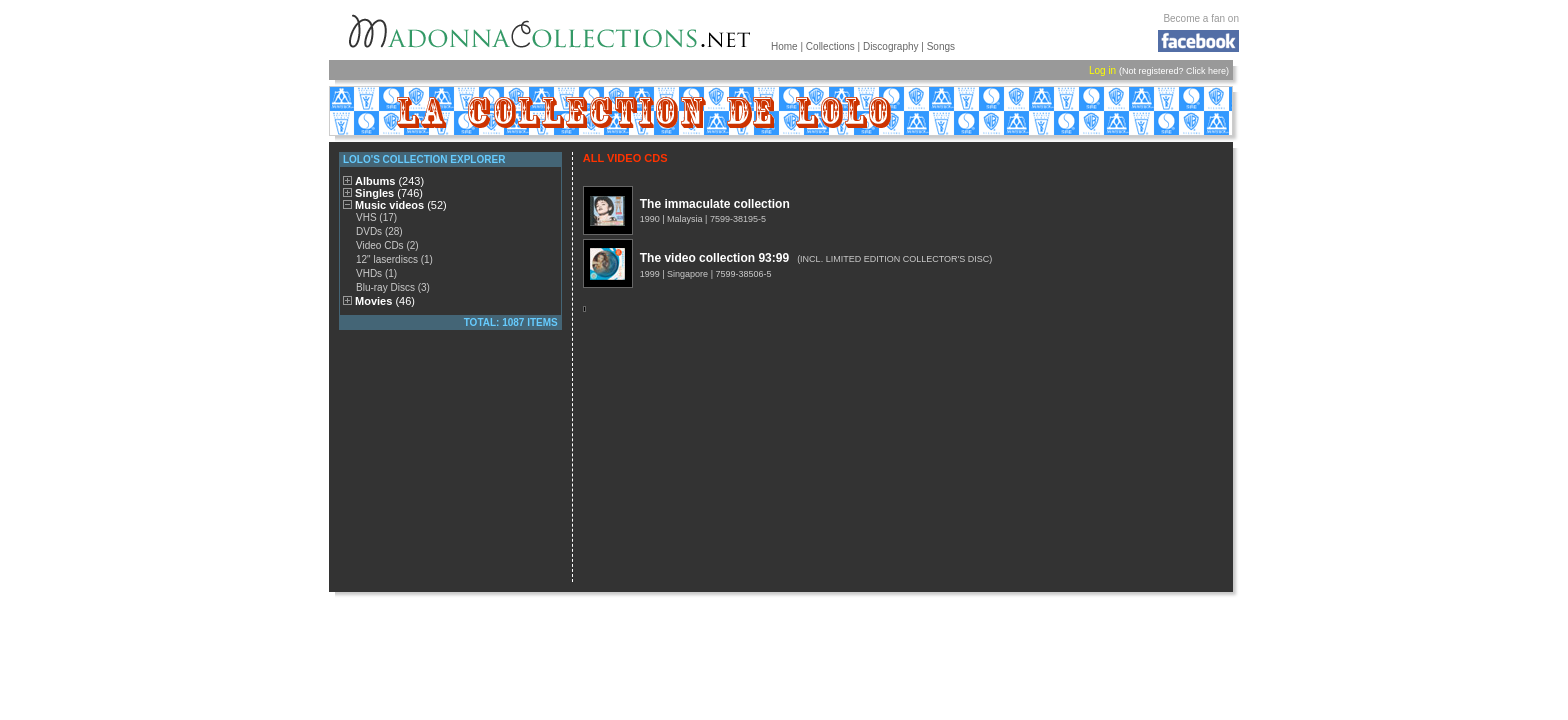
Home (784, 46)
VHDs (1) (376, 273)
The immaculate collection (715, 204)
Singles (389, 193)
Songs (941, 46)
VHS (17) (376, 217)
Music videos (401, 205)
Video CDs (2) (387, 245)
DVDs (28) (379, 231)
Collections (830, 46)
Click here (1206, 71)
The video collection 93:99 (714, 258)
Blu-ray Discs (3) (393, 287)
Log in (1102, 70)
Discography (891, 46)
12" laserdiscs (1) (394, 259)
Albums (389, 181)
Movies (385, 301)
